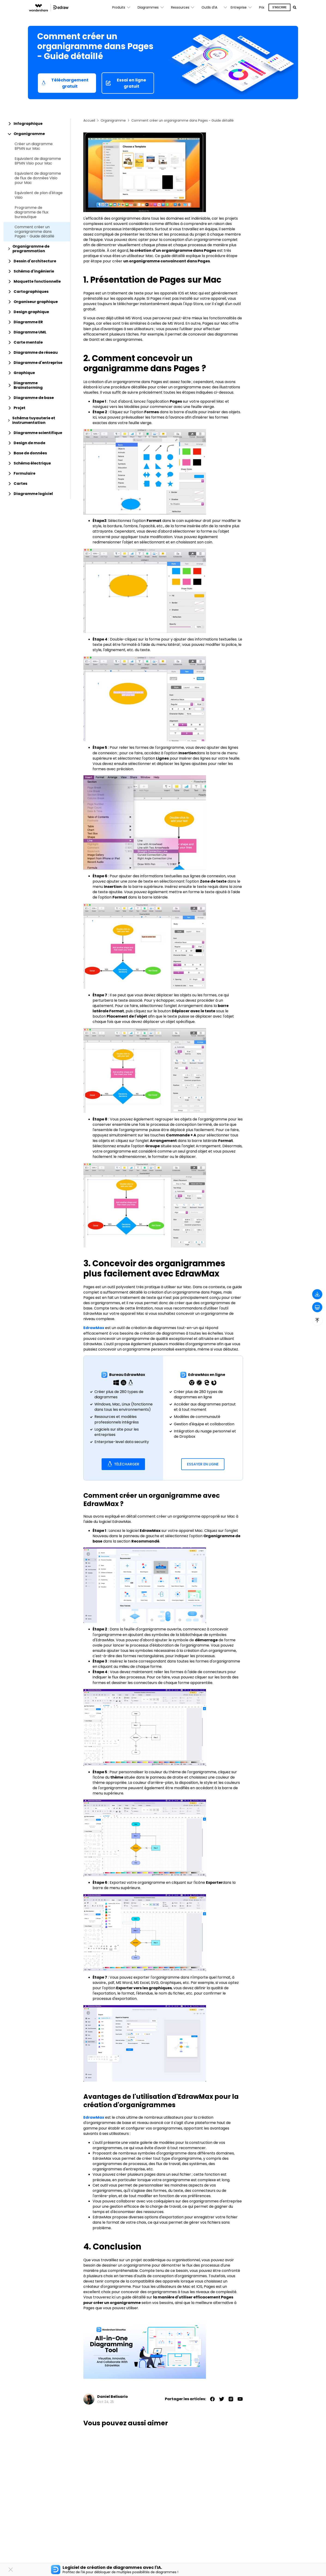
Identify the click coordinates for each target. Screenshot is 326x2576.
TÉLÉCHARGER (123, 1464)
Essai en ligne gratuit (126, 83)
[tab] (36, 124)
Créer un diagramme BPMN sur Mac (34, 146)
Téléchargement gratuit (65, 83)
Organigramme (113, 120)
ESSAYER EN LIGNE (203, 1464)
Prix (261, 7)
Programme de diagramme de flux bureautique (31, 212)
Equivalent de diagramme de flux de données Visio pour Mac (38, 178)
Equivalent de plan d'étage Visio (39, 195)
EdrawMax (93, 1327)
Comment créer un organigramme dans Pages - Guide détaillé (34, 232)
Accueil (89, 120)
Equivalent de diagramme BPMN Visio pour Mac (38, 161)
